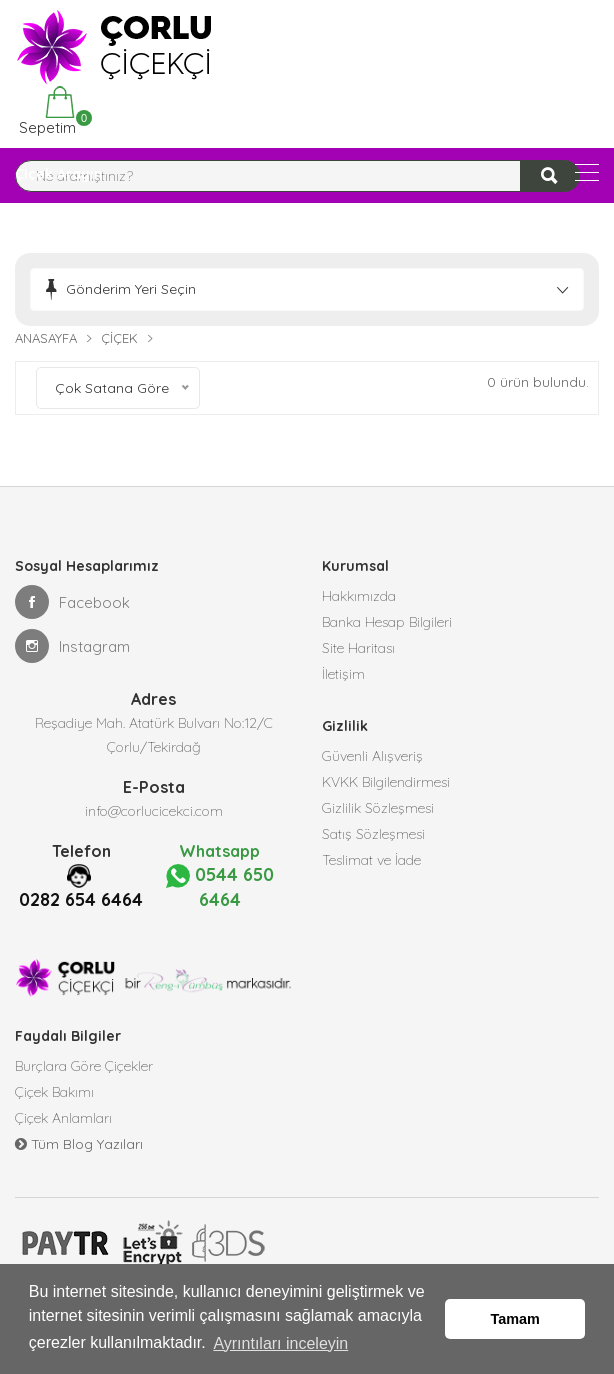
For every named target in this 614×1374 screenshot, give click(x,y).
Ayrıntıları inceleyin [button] (280, 1342)
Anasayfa (46, 338)
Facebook (72, 602)
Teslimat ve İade (371, 860)
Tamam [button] (515, 1319)
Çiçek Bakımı (54, 1092)
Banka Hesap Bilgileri (387, 622)
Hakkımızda (359, 596)
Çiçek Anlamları (63, 1118)
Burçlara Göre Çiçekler (84, 1066)
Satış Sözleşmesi (373, 834)
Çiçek (119, 338)
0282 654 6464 (81, 899)
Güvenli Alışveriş (372, 756)
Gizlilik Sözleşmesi (378, 808)
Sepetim (45, 111)
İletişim (343, 674)
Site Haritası (358, 648)
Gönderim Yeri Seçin (131, 289)
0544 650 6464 (220, 887)
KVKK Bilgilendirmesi (386, 782)
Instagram (72, 646)
